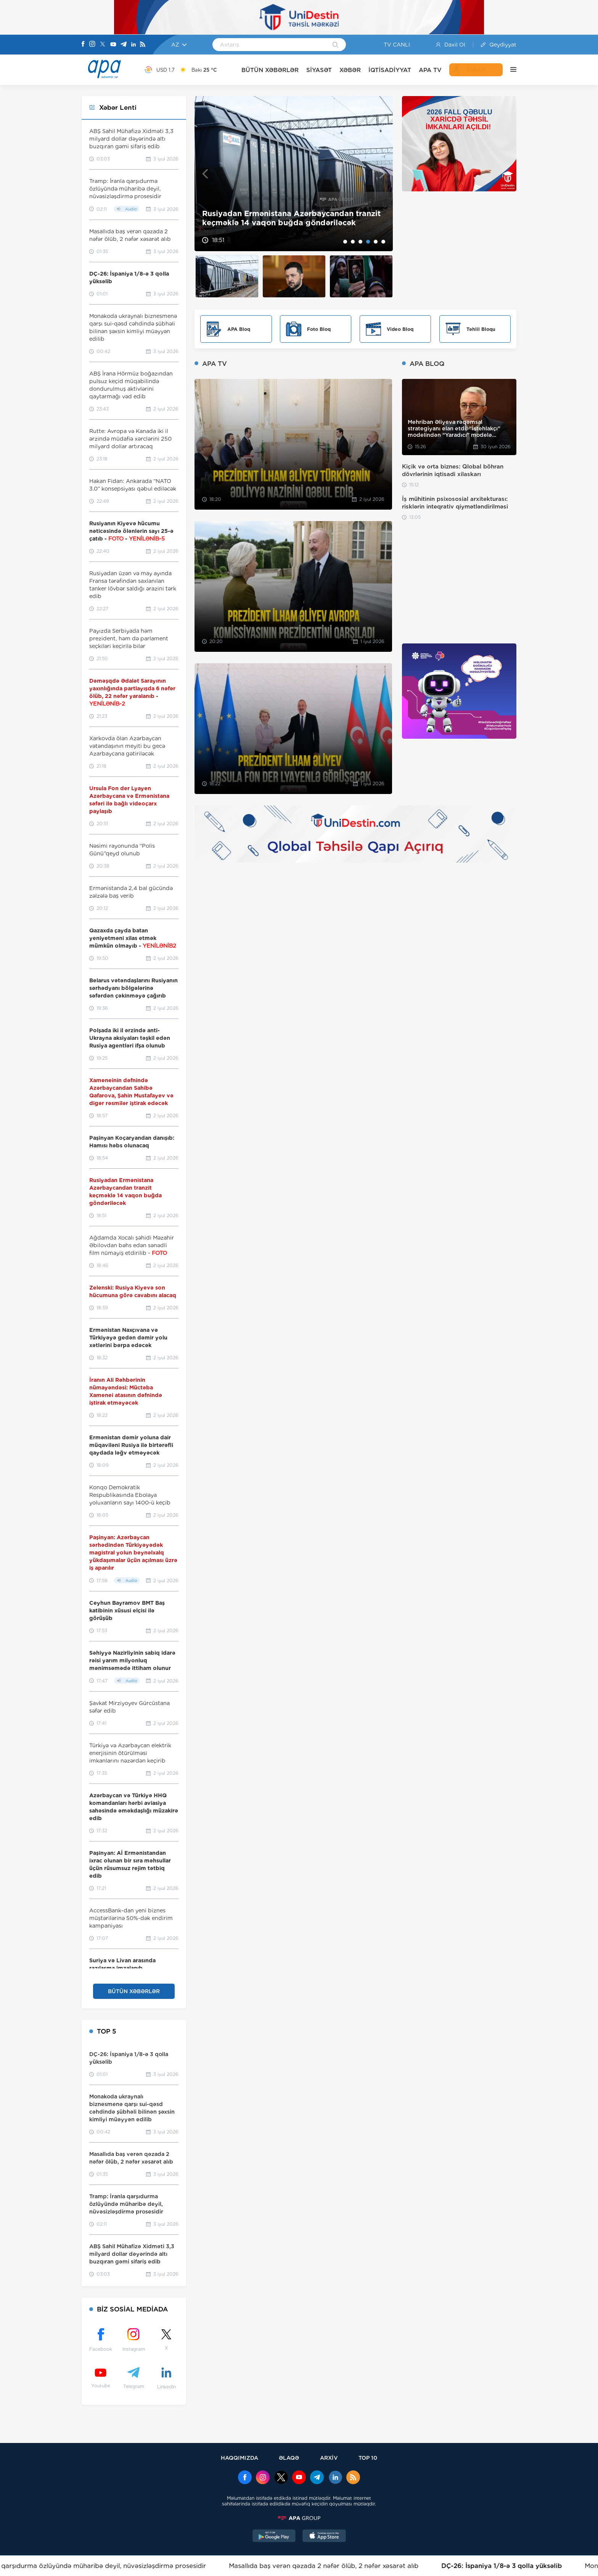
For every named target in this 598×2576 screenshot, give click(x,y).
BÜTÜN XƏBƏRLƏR (270, 70)
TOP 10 (367, 2457)
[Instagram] (92, 44)
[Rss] (142, 44)
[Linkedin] (133, 44)
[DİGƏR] (509, 69)
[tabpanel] (294, 173)
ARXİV (329, 2457)
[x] (281, 2478)
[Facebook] (83, 44)
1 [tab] (345, 242)
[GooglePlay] (274, 2536)
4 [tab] (368, 242)
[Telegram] (124, 44)
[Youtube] (113, 44)
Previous (205, 173)
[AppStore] (324, 2536)
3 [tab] (360, 242)
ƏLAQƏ (289, 2457)
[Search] (335, 45)
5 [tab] (376, 242)
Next (382, 173)
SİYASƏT (319, 70)
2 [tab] (353, 242)
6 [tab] (383, 242)
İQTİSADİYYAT (389, 70)
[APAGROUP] (299, 2518)
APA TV (430, 70)
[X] (103, 44)
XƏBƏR (350, 70)
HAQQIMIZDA (239, 2457)
